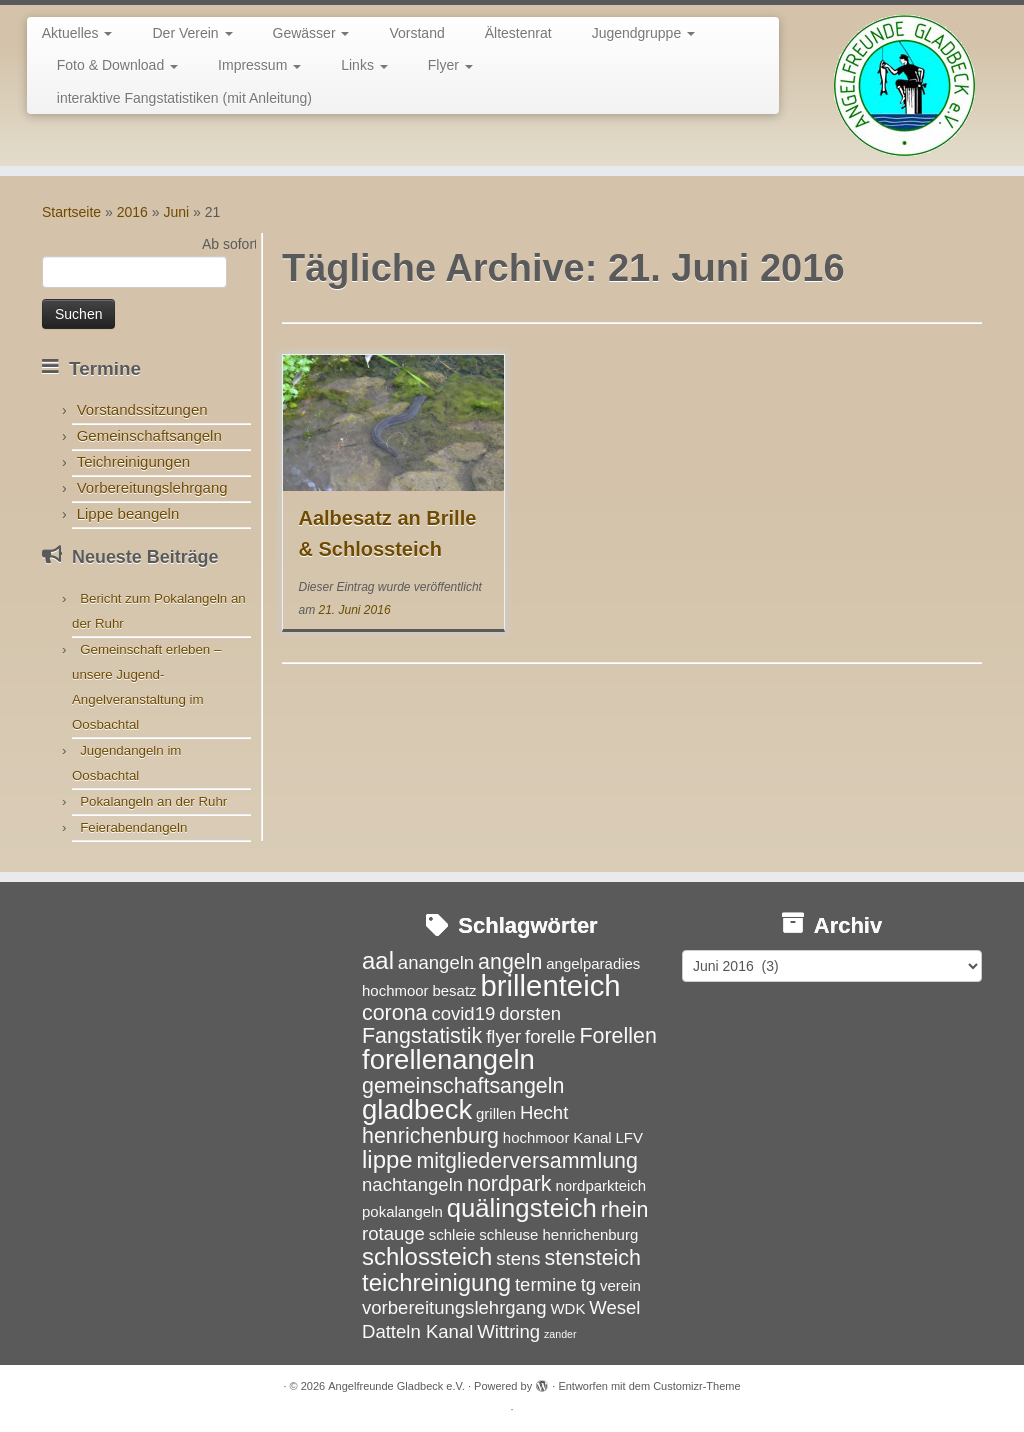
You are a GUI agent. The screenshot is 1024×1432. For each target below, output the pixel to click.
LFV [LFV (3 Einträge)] (629, 1137)
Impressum (259, 65)
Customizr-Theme (696, 1386)
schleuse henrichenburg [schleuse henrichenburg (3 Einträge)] (558, 1234)
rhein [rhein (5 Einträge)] (625, 1210)
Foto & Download (117, 65)
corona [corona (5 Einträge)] (395, 1013)
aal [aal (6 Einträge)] (378, 960)
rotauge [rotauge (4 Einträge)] (393, 1233)
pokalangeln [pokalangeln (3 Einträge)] (402, 1211)
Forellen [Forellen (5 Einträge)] (617, 1036)
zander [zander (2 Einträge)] (560, 1334)
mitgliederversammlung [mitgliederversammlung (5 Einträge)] (526, 1161)
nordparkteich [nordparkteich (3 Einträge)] (600, 1185)
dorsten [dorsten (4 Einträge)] (530, 1013)
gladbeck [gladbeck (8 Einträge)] (417, 1109)
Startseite (71, 212)
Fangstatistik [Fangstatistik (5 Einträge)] (422, 1036)
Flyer (450, 65)
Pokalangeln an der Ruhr (153, 801)
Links (364, 65)
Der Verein (192, 33)
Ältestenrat (518, 33)
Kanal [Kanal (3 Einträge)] (592, 1137)
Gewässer (311, 33)
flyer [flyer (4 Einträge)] (503, 1036)
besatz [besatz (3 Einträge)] (454, 990)
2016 (132, 212)
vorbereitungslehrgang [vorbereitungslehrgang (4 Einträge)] (454, 1307)
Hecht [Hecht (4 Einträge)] (544, 1112)
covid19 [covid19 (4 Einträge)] (463, 1013)
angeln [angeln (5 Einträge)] (510, 962)
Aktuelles (77, 33)
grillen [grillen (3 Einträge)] (496, 1113)
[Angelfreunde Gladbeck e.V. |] (904, 85)
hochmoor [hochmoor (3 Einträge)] (536, 1137)
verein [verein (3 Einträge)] (620, 1285)
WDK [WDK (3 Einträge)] (567, 1308)
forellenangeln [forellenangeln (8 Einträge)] (448, 1059)
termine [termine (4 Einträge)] (546, 1284)
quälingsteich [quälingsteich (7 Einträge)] (522, 1208)
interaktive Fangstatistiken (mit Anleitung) (184, 98)
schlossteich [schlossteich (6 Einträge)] (427, 1256)
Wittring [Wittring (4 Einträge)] (508, 1331)
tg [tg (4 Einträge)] (588, 1284)
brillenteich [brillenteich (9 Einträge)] (550, 985)
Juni (176, 212)
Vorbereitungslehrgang (152, 487)
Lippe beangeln (128, 513)
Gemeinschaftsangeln (149, 435)
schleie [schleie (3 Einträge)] (452, 1234)
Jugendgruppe (643, 33)
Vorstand (416, 33)
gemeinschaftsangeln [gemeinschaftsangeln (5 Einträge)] (463, 1086)
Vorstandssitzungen (142, 409)
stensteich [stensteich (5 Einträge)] (593, 1258)
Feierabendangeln (133, 827)
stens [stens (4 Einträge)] (518, 1258)
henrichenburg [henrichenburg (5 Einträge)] (430, 1136)
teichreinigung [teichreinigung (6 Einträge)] (436, 1282)
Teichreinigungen (133, 461)
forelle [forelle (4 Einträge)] (550, 1036)
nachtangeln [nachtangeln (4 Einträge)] (412, 1184)
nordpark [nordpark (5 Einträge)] (509, 1184)
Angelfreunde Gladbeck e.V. (396, 1386)
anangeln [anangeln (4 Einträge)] (436, 962)
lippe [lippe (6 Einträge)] (387, 1159)
